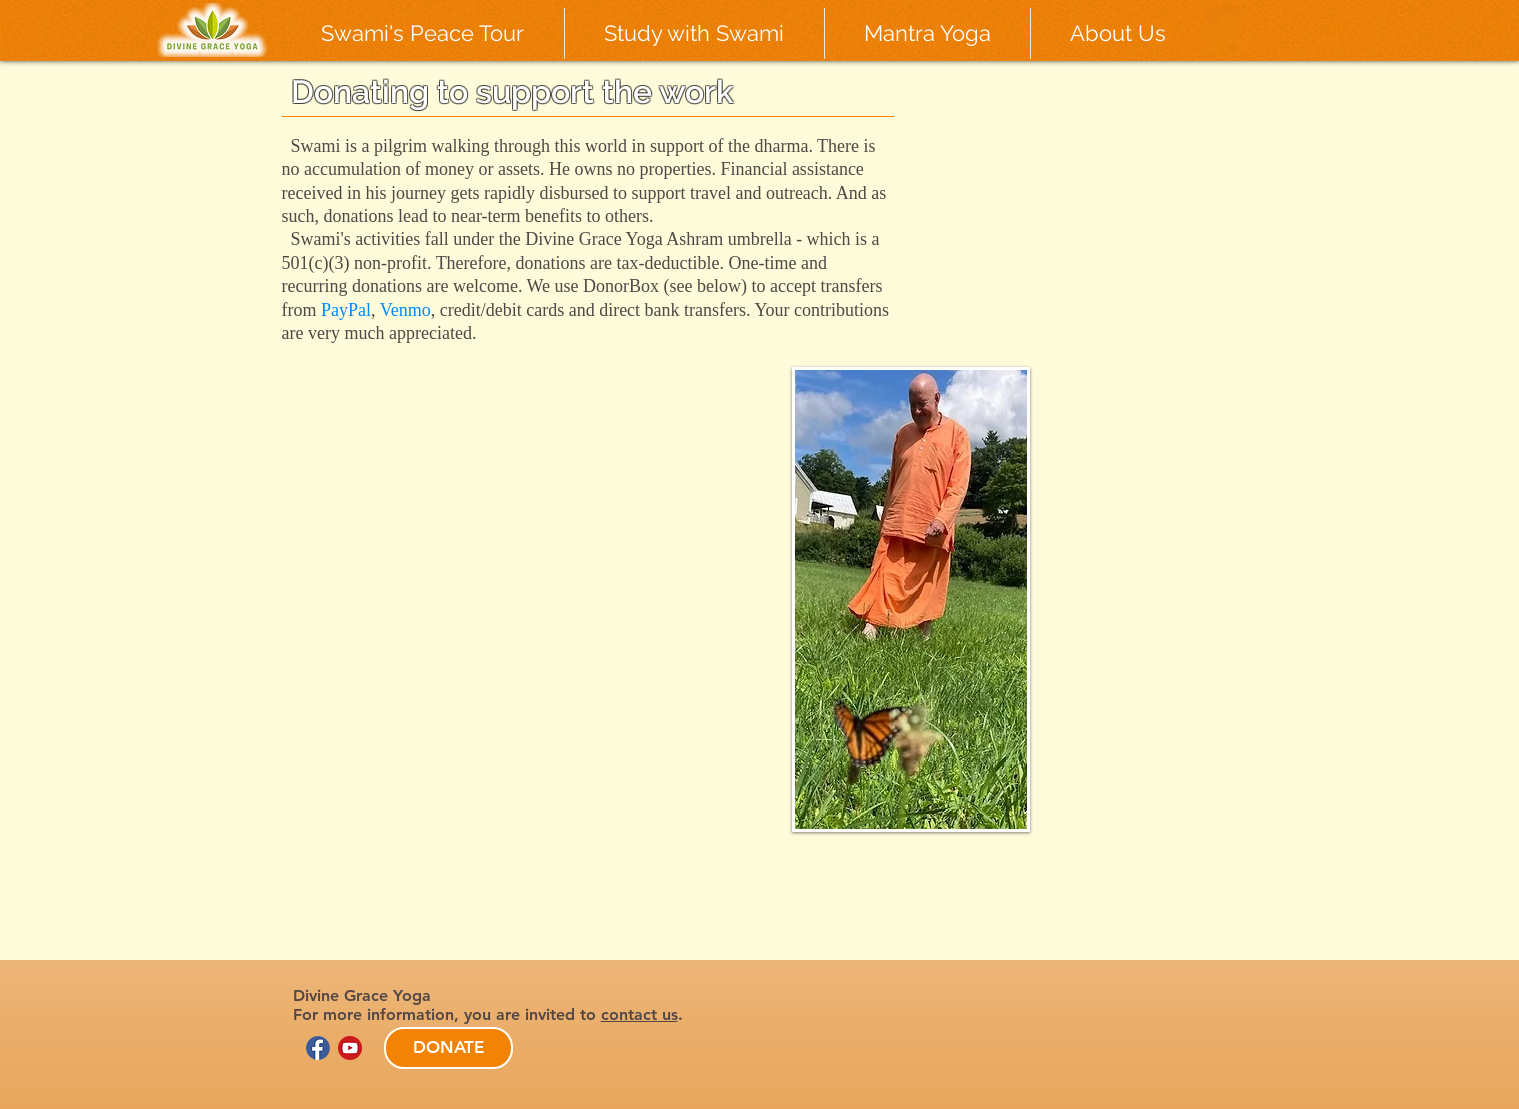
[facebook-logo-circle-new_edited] (318, 1048)
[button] (423, 33)
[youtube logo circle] (350, 1048)
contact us (639, 1014)
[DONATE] (448, 1048)
